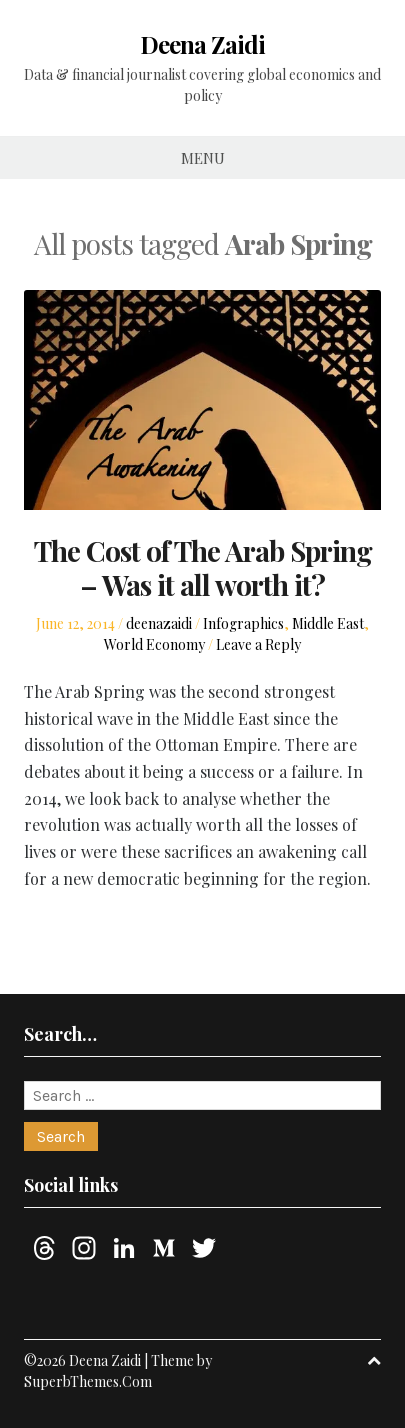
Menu (203, 158)
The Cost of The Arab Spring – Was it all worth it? (203, 567)
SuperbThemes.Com (88, 1381)
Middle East (328, 623)
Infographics (243, 623)
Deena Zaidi (202, 44)
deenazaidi (159, 623)
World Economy (154, 644)
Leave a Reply (258, 644)
